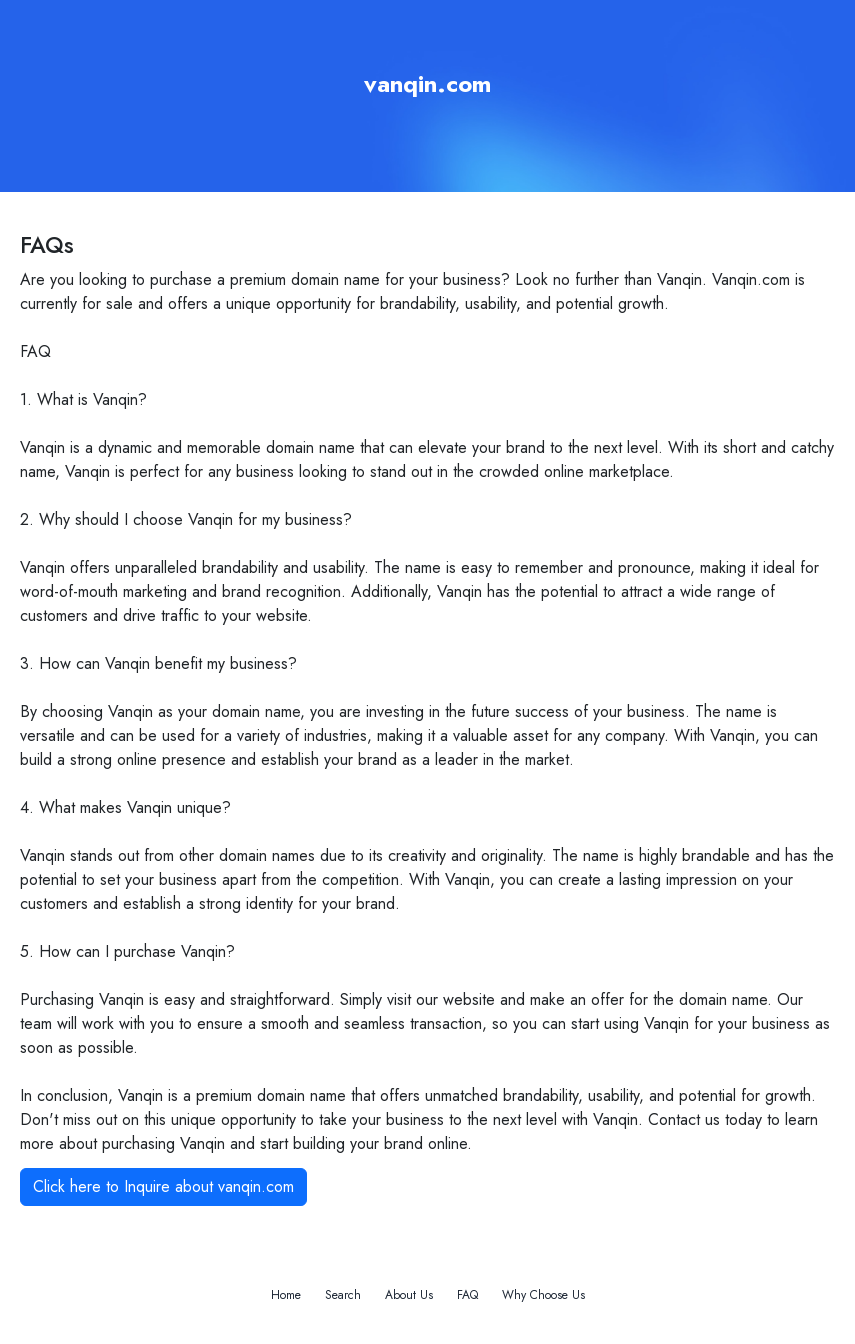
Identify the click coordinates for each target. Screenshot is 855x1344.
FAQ (467, 1295)
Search (343, 1295)
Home (286, 1295)
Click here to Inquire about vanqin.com (163, 1186)
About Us (409, 1295)
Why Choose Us (543, 1295)
